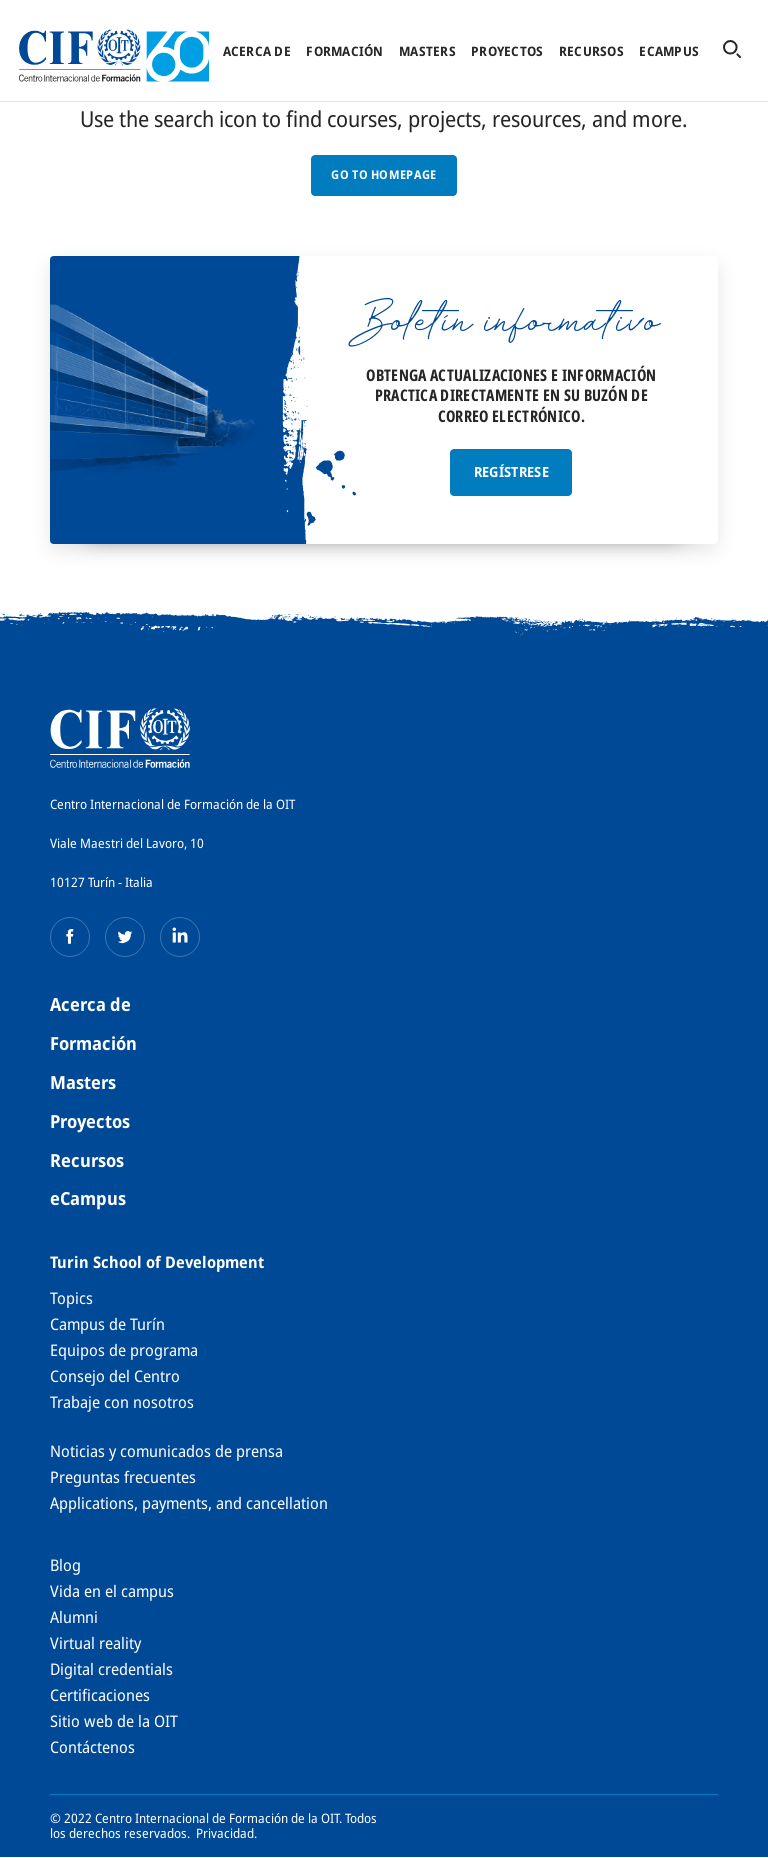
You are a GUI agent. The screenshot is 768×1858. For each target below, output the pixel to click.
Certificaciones (100, 1695)
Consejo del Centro (115, 1376)
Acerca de (257, 51)
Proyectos (507, 51)
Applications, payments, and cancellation (189, 1503)
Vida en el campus (112, 1591)
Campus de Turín (107, 1324)
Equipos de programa (124, 1350)
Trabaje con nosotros (122, 1402)
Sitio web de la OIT (114, 1721)
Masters (427, 51)
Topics (71, 1298)
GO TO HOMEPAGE (383, 174)
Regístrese (512, 471)
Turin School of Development (157, 1262)
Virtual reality (95, 1643)
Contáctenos (92, 1747)
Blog (65, 1565)
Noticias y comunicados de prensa (166, 1451)
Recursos (591, 51)
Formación (344, 51)
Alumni (74, 1617)
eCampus (669, 51)
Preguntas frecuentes (123, 1477)
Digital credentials (111, 1669)
